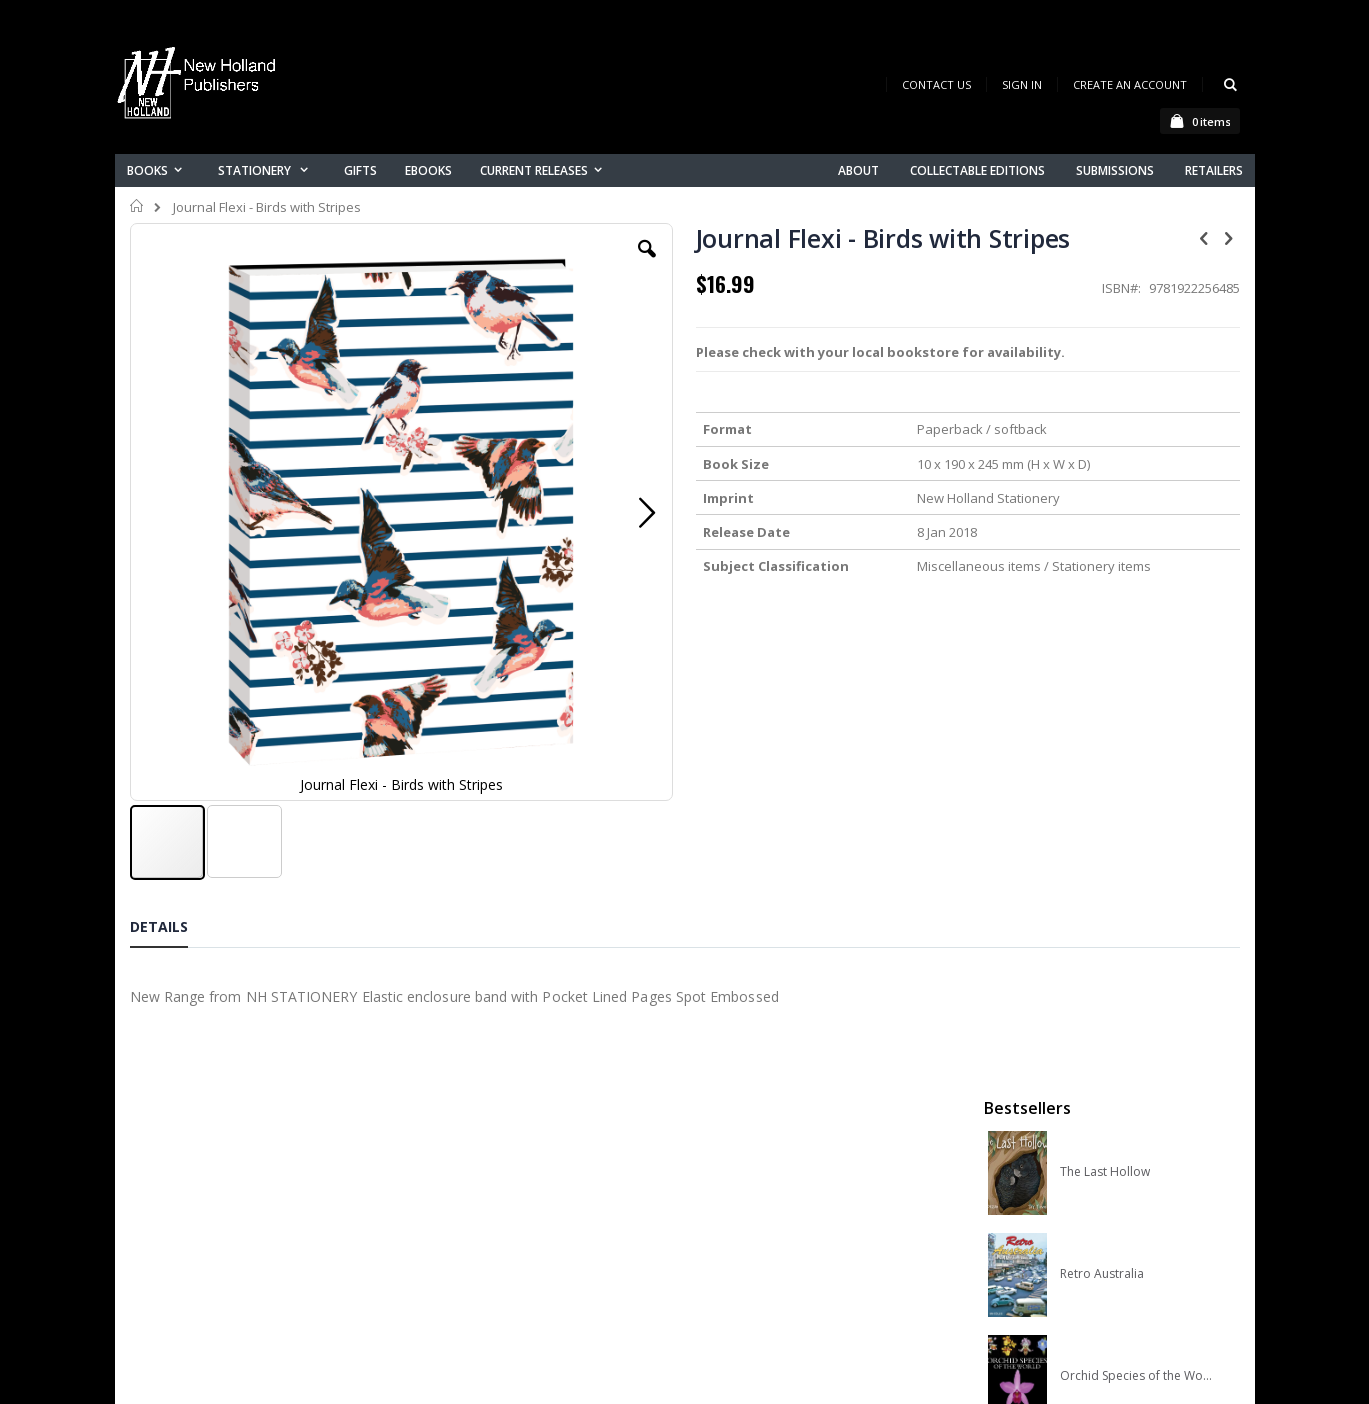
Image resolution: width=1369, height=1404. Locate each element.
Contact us (471, 1099)
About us (464, 1073)
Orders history (482, 1151)
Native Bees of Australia (1127, 635)
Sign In (1022, 84)
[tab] (174, 785)
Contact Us (936, 84)
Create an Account (1130, 84)
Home (137, 206)
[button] (511, 264)
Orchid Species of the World (1136, 533)
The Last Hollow (1105, 329)
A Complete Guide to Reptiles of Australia (1136, 737)
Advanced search (494, 1177)
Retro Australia (1102, 431)
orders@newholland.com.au (263, 1158)
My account (473, 1125)
